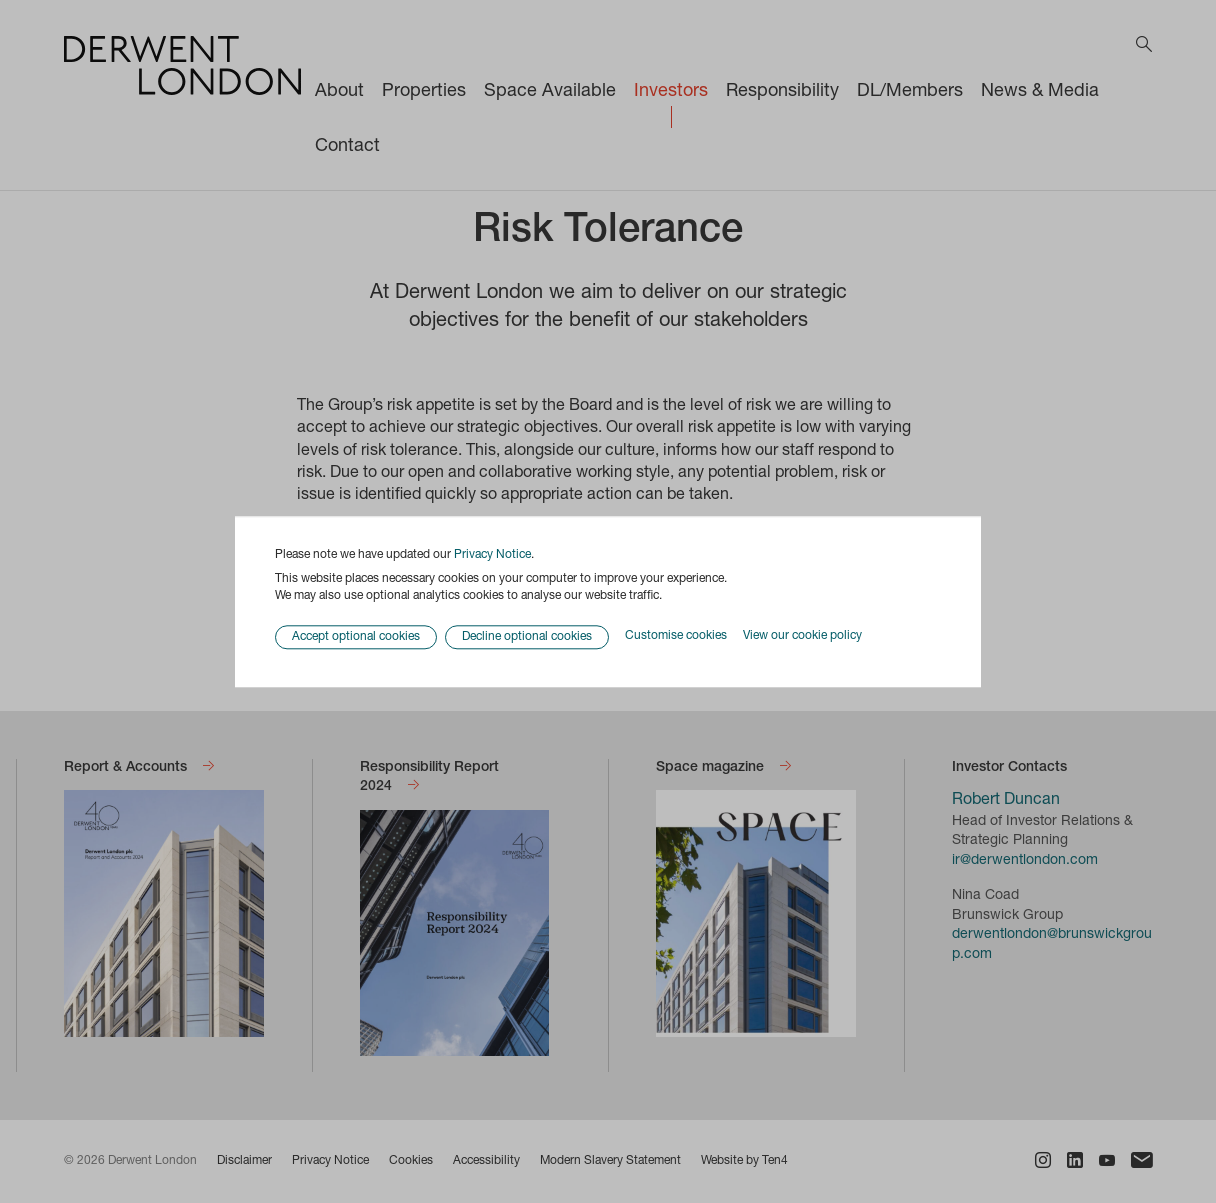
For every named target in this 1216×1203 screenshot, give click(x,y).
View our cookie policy (802, 637)
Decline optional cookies (527, 637)
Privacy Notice (492, 555)
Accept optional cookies (356, 637)
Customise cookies (676, 637)
